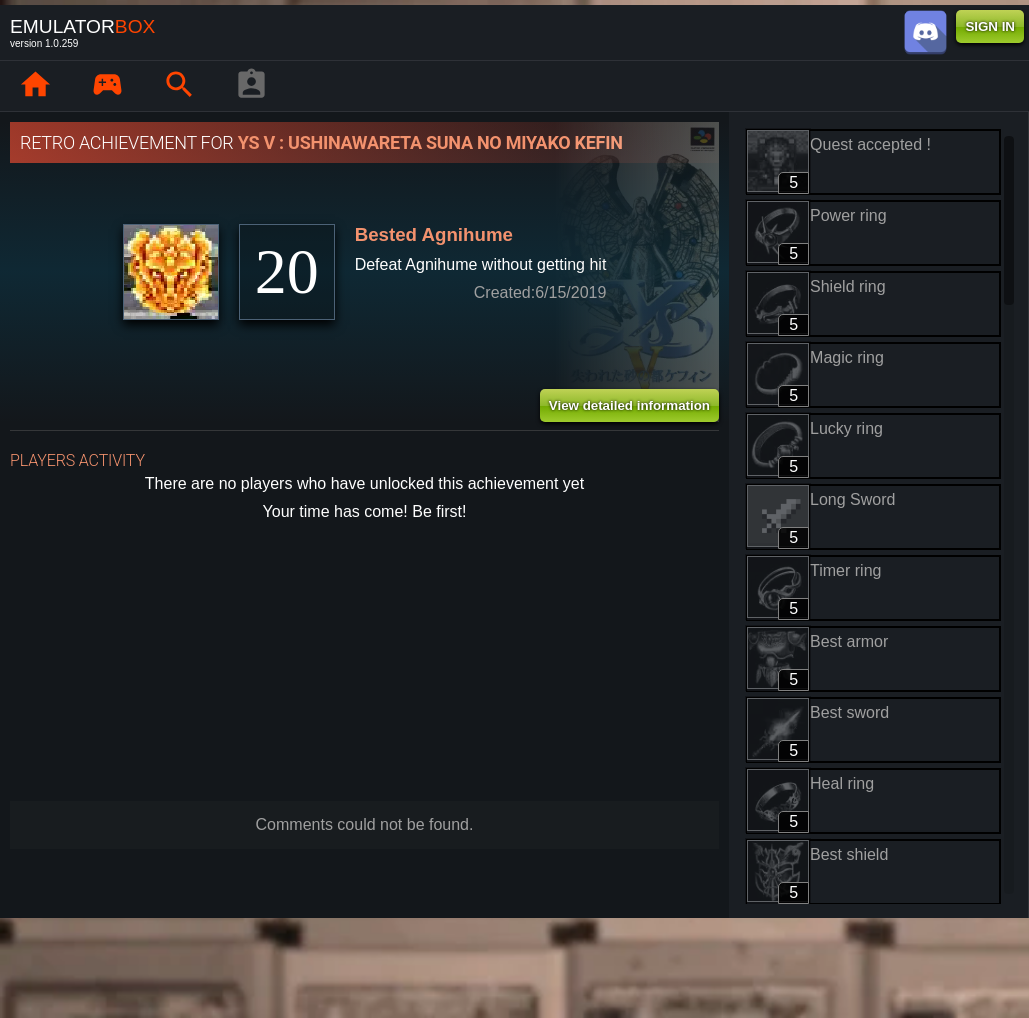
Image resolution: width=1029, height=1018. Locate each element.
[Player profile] (251, 86)
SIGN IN (990, 26)
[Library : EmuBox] (107, 86)
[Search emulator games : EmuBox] (179, 86)
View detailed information (629, 405)
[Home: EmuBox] (35, 86)
